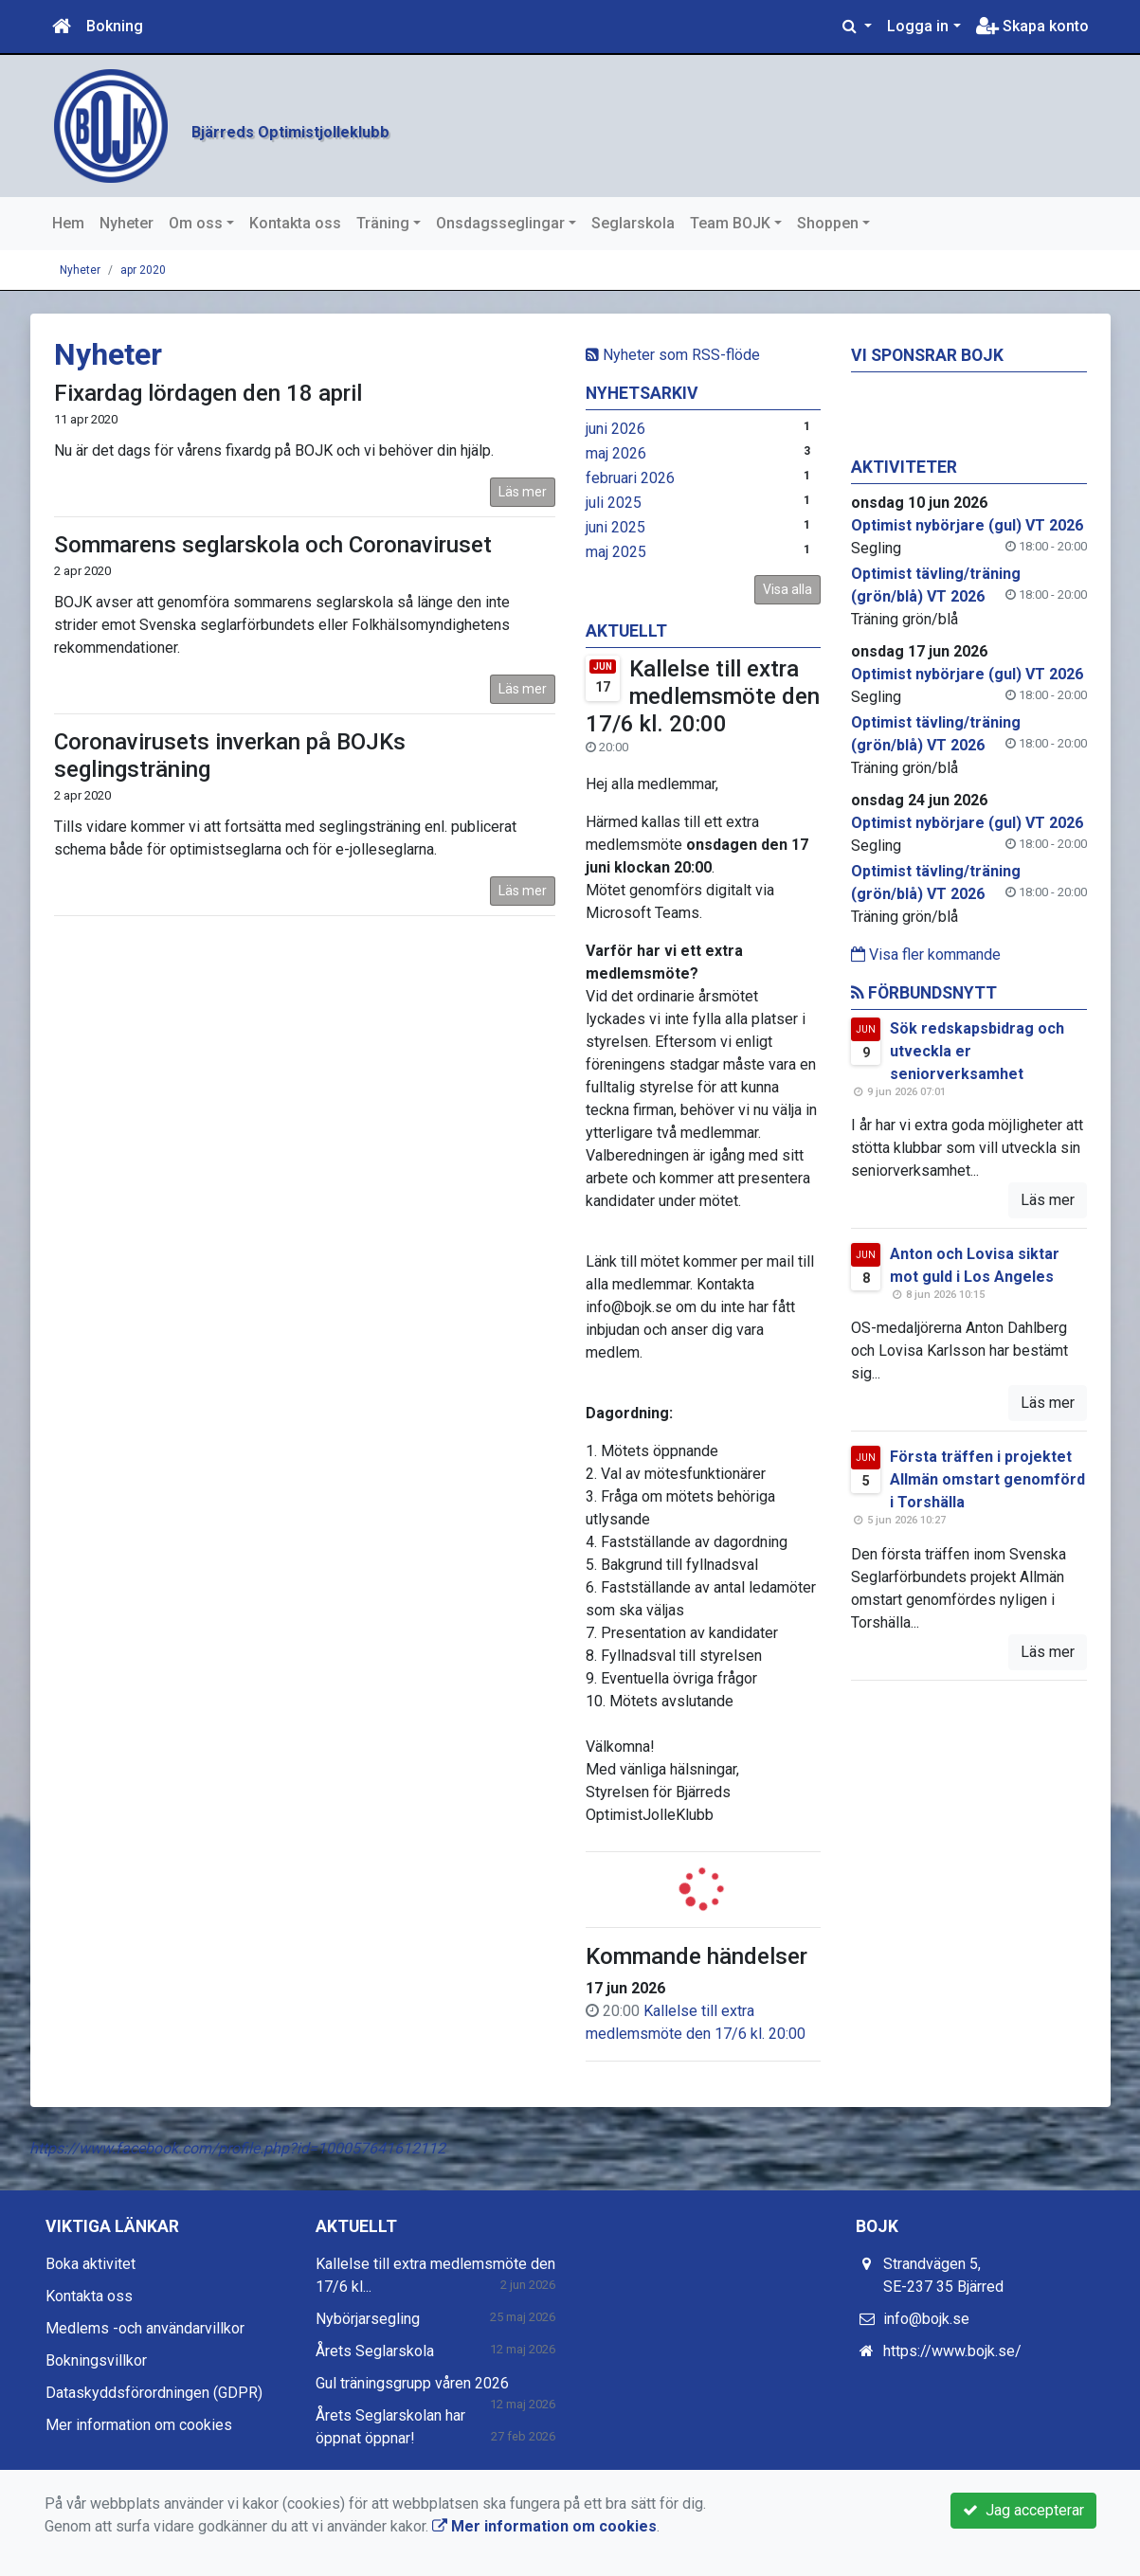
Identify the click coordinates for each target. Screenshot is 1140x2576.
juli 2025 (614, 503)
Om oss (196, 223)
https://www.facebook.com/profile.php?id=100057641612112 (237, 2148)
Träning (382, 223)
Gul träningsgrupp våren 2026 (412, 2383)
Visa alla (787, 589)
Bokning (114, 26)
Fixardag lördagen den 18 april (208, 393)
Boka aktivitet (90, 2264)
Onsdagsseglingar (500, 223)
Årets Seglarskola (375, 2351)
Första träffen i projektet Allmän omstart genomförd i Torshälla (987, 1479)
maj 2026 (616, 453)
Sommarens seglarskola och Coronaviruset (273, 544)
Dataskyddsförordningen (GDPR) (153, 2393)
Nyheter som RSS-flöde (673, 355)
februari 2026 (630, 478)
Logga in (918, 26)
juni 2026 (615, 429)
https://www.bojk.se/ (952, 2351)
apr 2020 (143, 270)
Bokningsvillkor (96, 2360)
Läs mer (522, 491)
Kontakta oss (295, 223)
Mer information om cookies (138, 2425)
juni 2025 (615, 527)
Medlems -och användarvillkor (144, 2328)
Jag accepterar (1023, 2510)
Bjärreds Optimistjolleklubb (473, 122)
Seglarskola (633, 223)
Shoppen (828, 223)
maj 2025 (616, 552)
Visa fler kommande (926, 955)
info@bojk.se (926, 2319)
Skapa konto (1032, 26)
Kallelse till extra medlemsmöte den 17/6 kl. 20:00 (703, 696)
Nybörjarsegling (368, 2319)
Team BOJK (730, 223)
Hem (68, 223)
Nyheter (127, 223)
